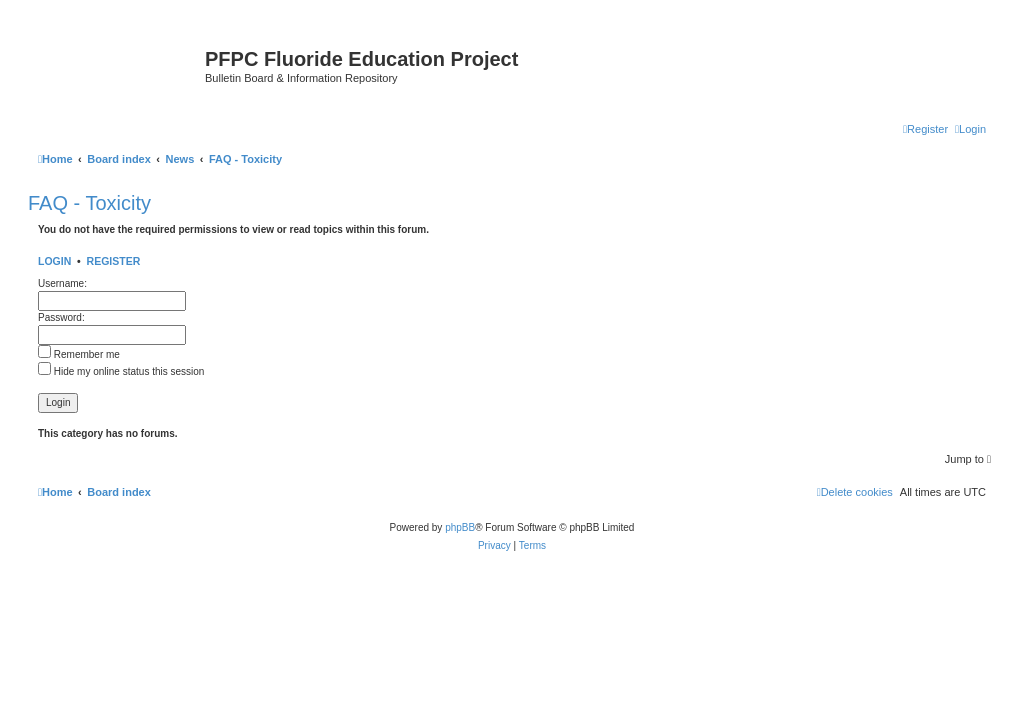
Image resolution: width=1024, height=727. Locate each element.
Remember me (79, 354)
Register (114, 261)
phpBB (460, 527)
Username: (62, 283)
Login (54, 261)
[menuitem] (970, 129)
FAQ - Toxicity (89, 203)
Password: (61, 317)
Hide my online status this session (121, 371)
